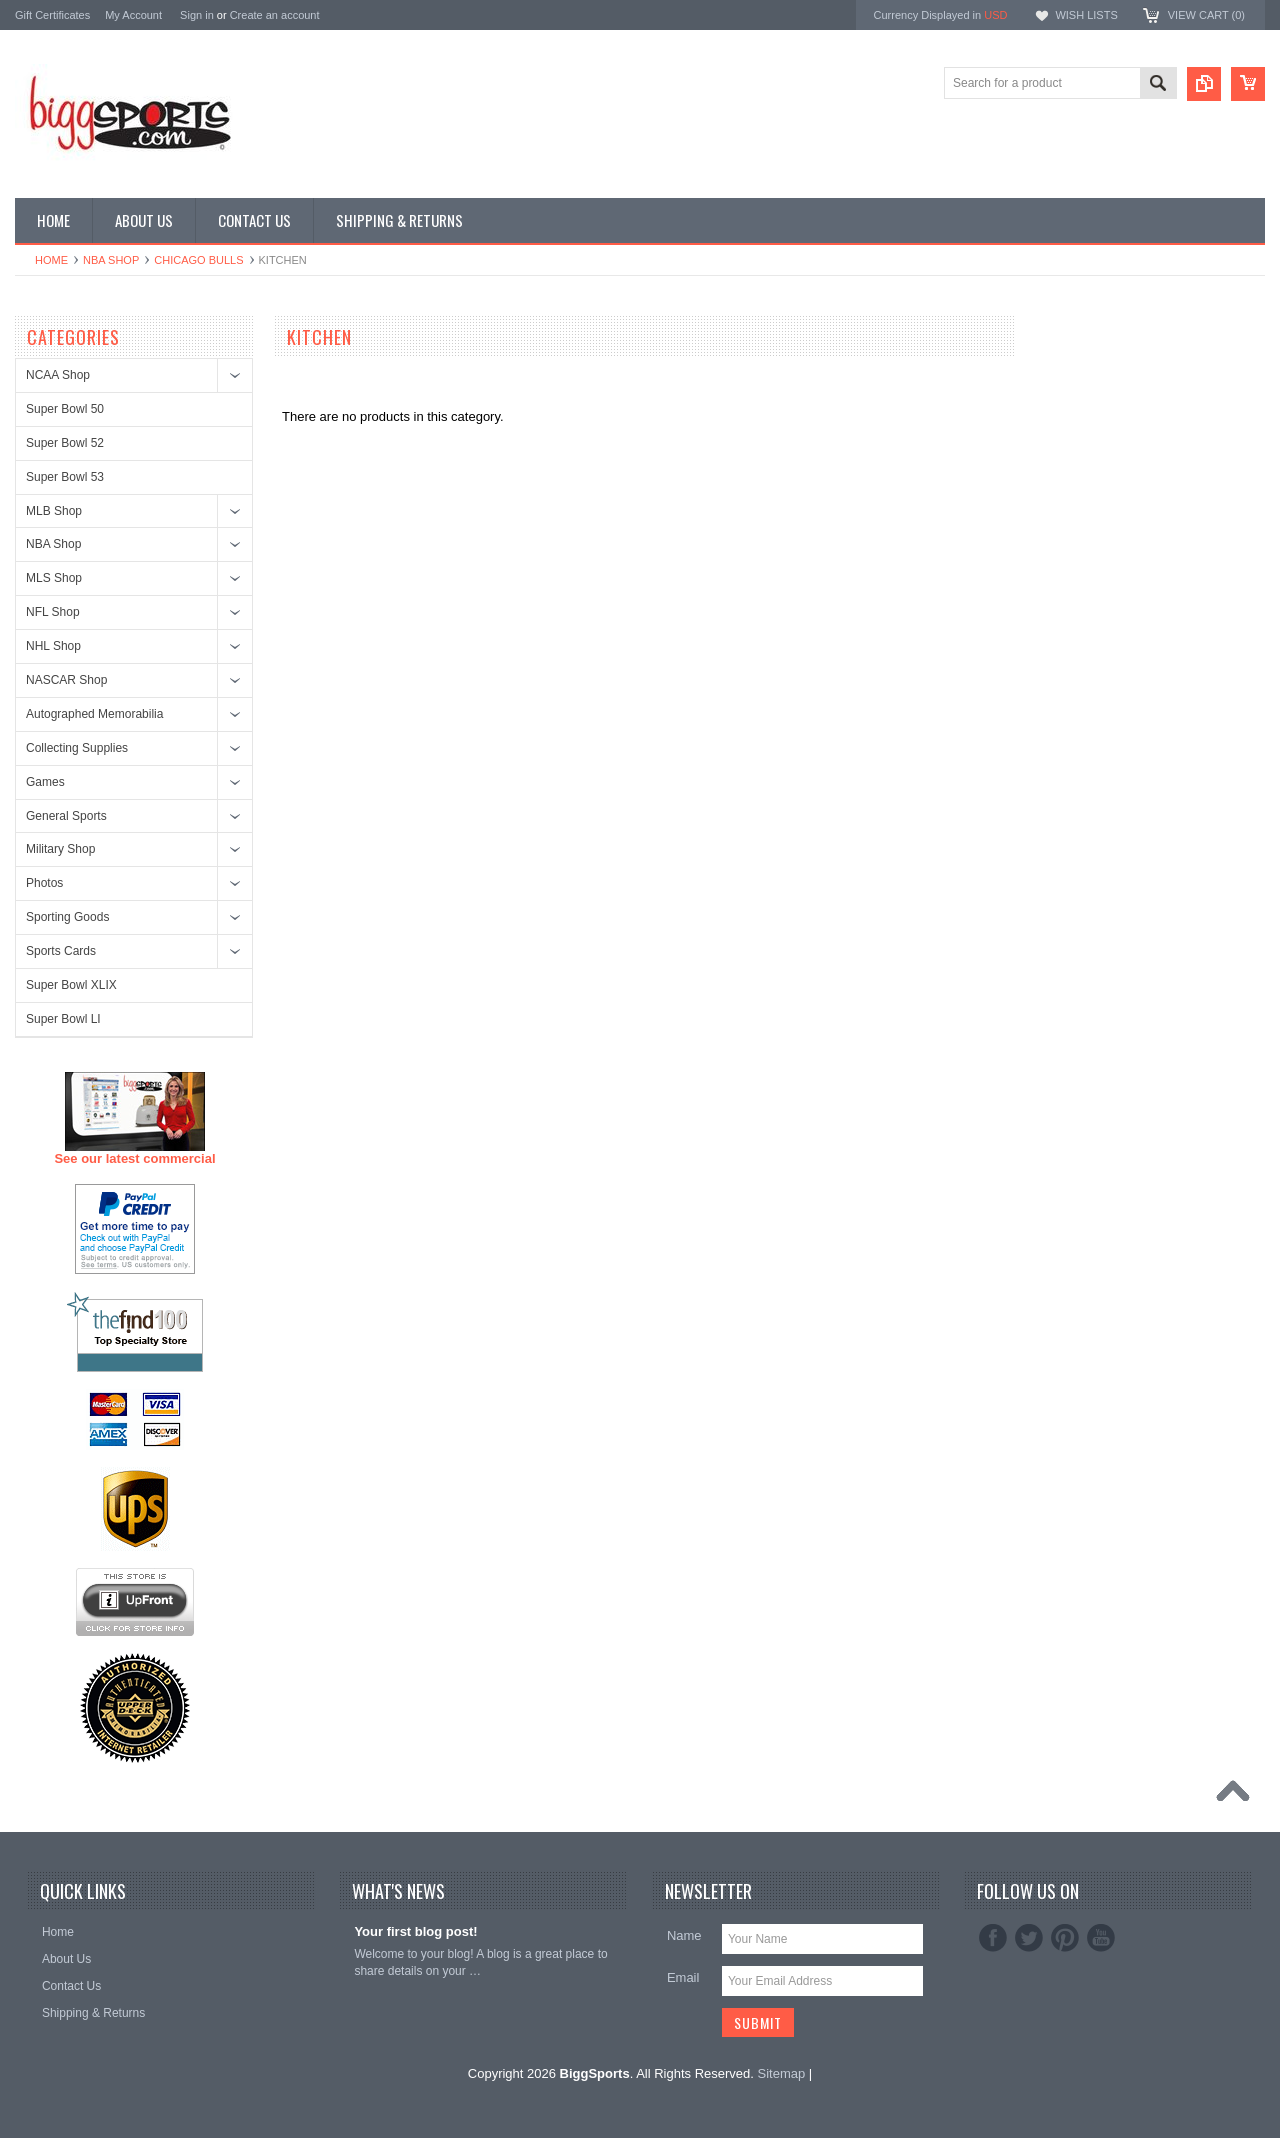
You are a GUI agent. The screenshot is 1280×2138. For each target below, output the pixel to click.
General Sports (66, 816)
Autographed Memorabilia (94, 714)
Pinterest (1065, 1938)
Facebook (993, 1938)
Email (683, 1977)
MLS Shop (54, 578)
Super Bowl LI (63, 1019)
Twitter (1029, 1938)
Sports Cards (61, 951)
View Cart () (1206, 15)
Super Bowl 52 (65, 443)
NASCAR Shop (66, 680)
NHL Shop (53, 646)
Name (684, 1935)
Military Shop (60, 849)
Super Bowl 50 (65, 409)
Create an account (275, 15)
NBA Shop (111, 260)
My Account (133, 15)
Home (51, 260)
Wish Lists (1086, 15)
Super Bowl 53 (65, 477)
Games (45, 782)
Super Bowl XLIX (71, 985)
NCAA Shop (58, 375)
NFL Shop (53, 612)
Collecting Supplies (77, 748)
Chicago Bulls (198, 260)
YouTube (1101, 1938)
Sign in (197, 15)
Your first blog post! (415, 1931)
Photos (44, 883)
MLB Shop (54, 511)
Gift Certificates (52, 15)
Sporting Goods (67, 917)
